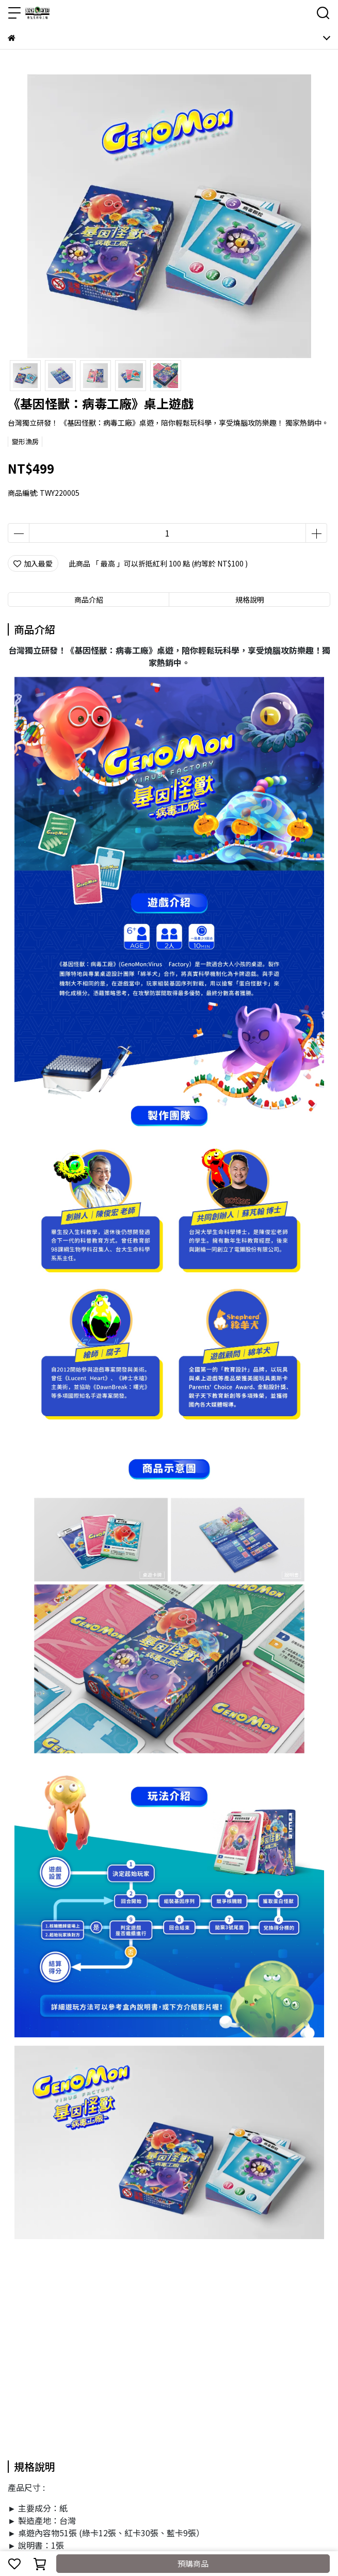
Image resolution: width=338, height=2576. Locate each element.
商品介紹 (88, 599)
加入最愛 (33, 563)
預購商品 (193, 2563)
